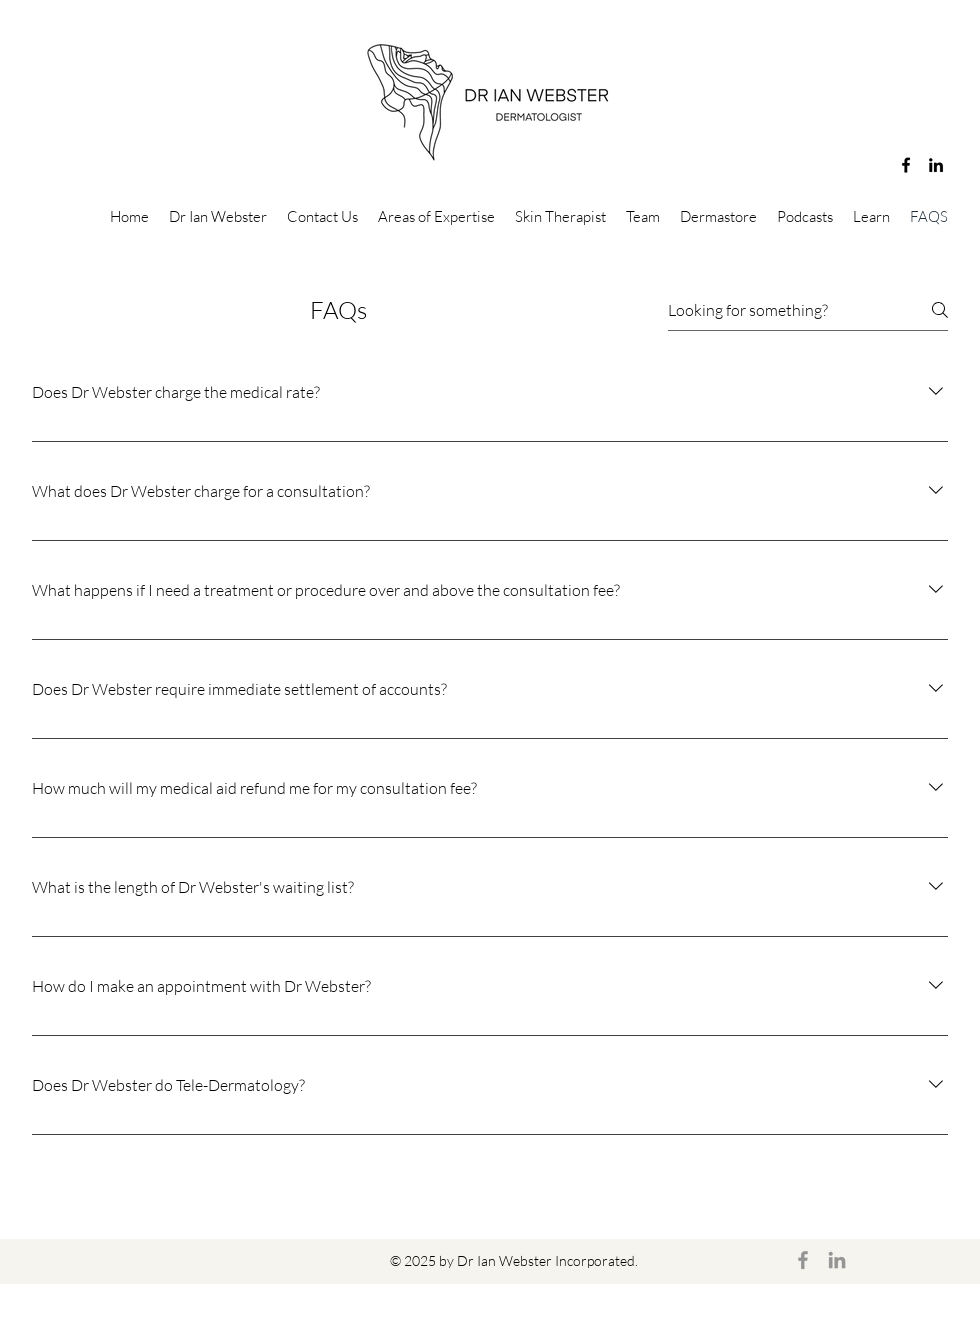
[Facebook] (906, 165)
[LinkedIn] (936, 165)
